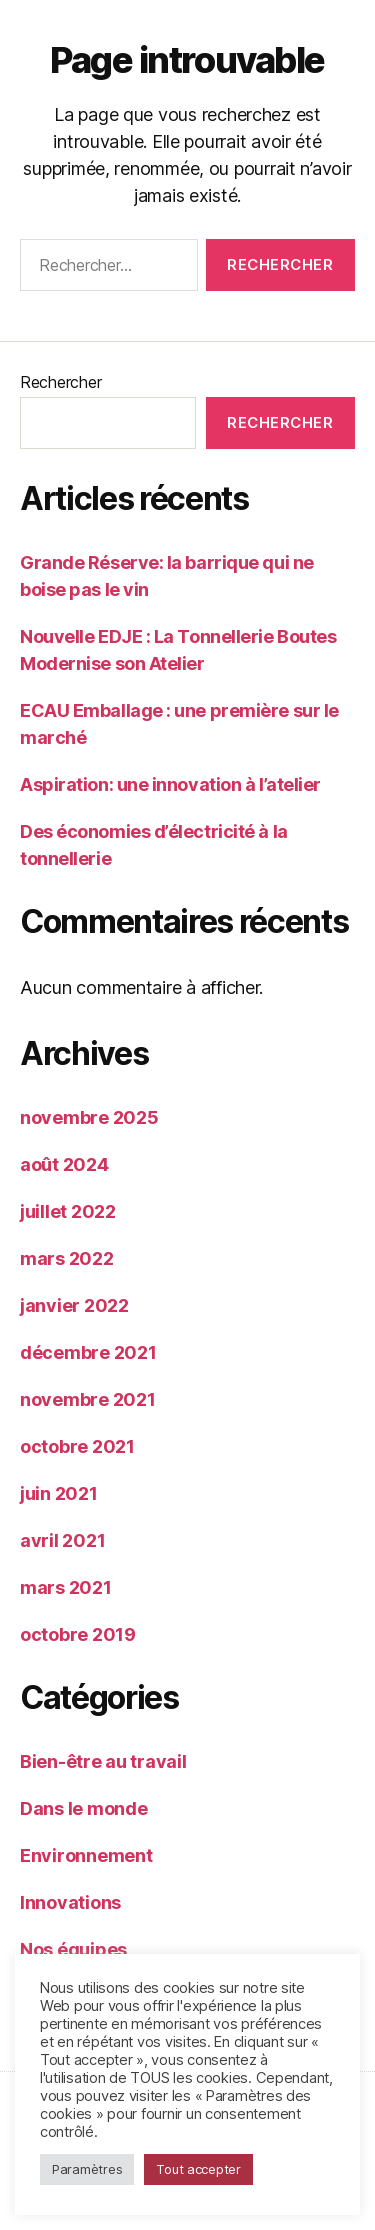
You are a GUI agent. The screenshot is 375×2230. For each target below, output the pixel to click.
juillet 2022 (68, 1211)
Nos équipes (73, 1949)
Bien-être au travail (103, 1761)
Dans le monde (84, 1808)
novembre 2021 (88, 1399)
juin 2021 (59, 1493)
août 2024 (64, 1164)
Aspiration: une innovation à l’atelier (170, 784)
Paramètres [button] (87, 2169)
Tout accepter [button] (198, 2169)
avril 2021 (62, 1540)
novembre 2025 (89, 1117)
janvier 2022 (74, 1305)
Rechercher (60, 382)
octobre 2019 (78, 1634)
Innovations (70, 1902)
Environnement (86, 1855)
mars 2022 (67, 1258)
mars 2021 (66, 1587)
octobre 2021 (77, 1446)
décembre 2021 (88, 1352)
